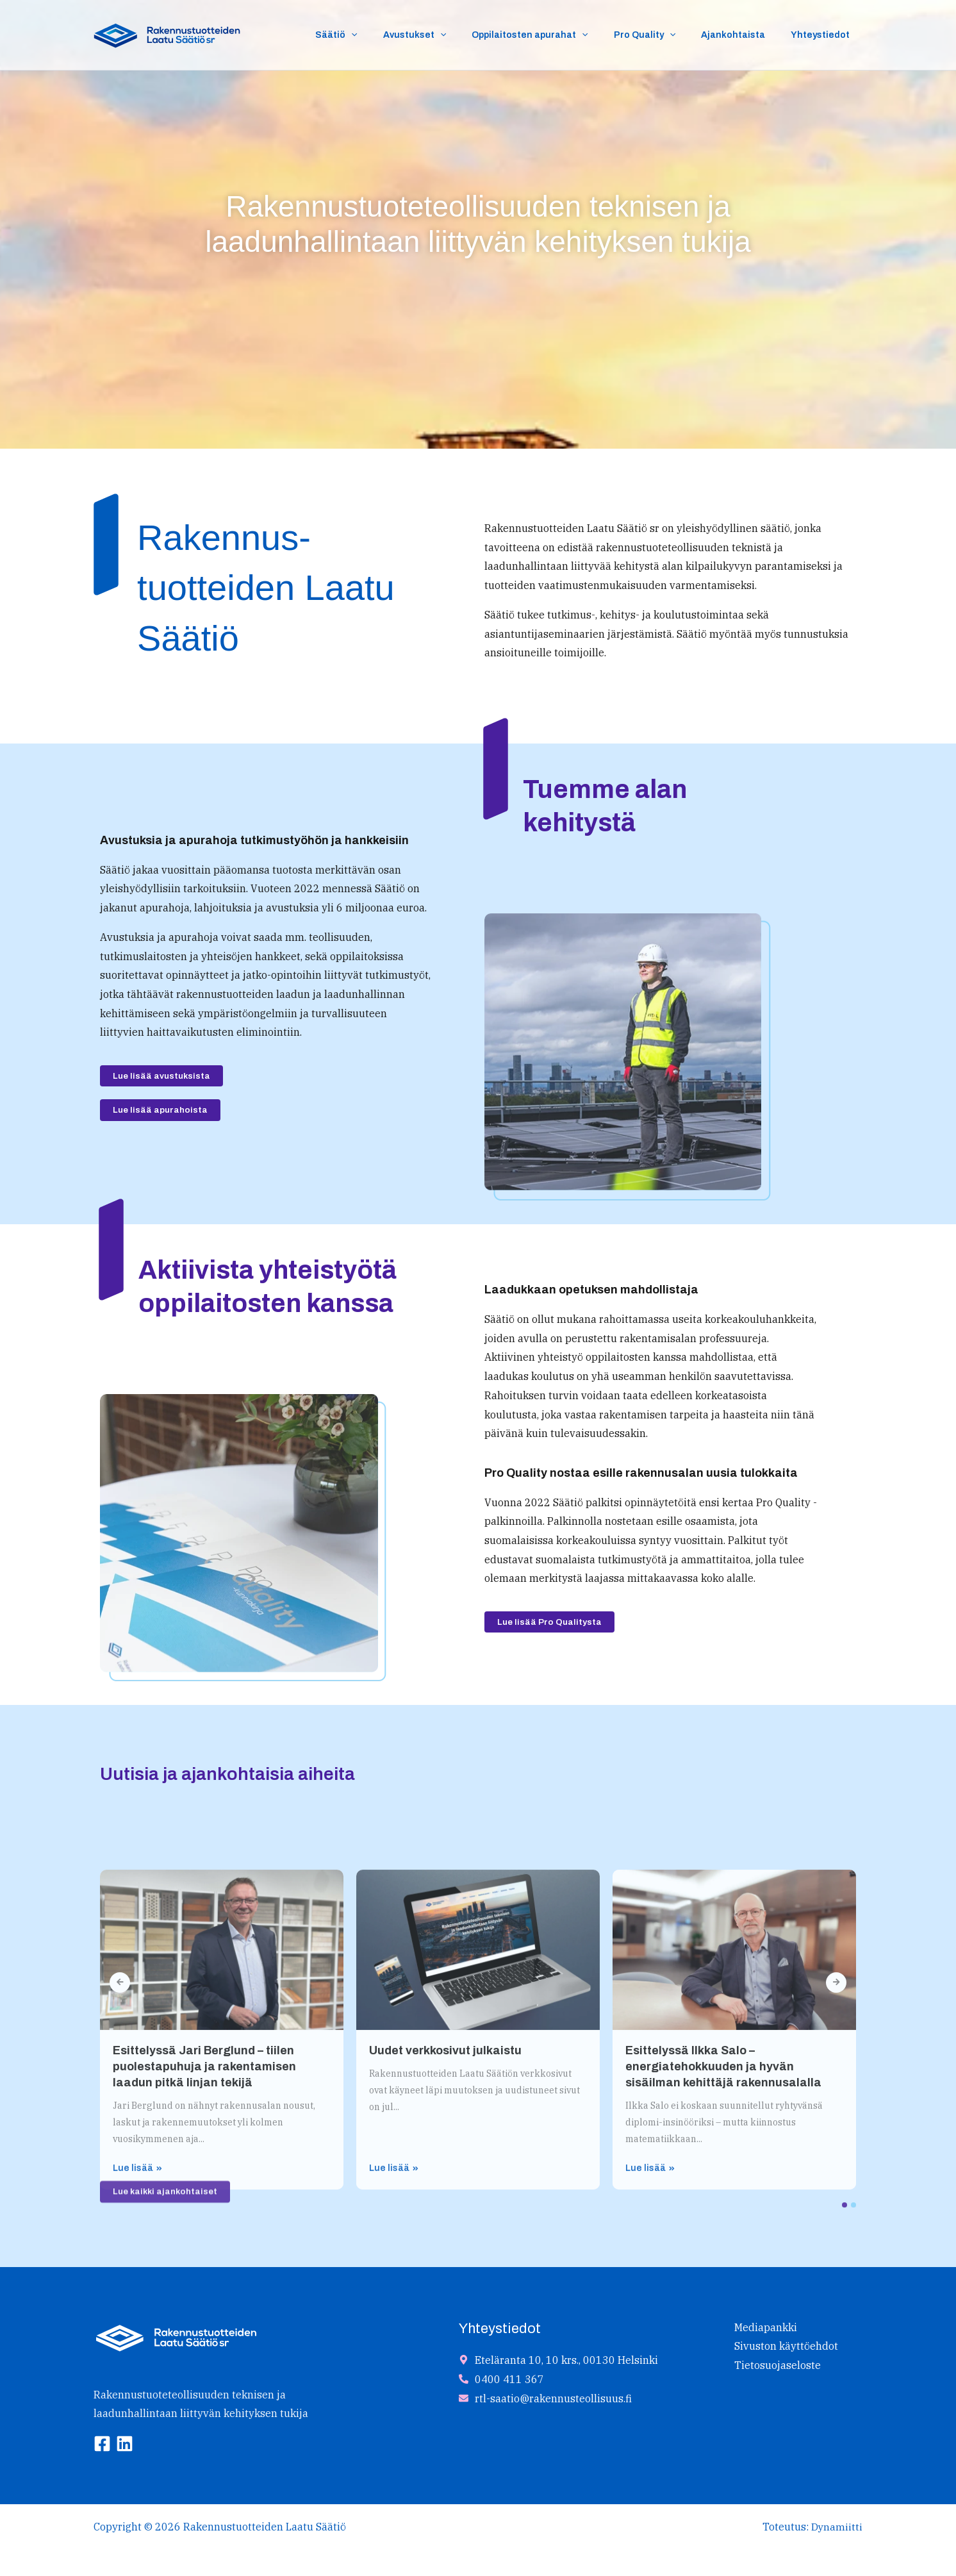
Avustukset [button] (449, 35)
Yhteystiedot (824, 35)
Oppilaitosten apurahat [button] (556, 35)
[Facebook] (102, 2445)
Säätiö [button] (378, 35)
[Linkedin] (124, 2445)
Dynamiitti (836, 2527)
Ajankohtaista (745, 35)
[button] (393, 35)
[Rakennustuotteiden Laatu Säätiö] (167, 33)
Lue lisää (137, 2388)
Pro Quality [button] (664, 35)
